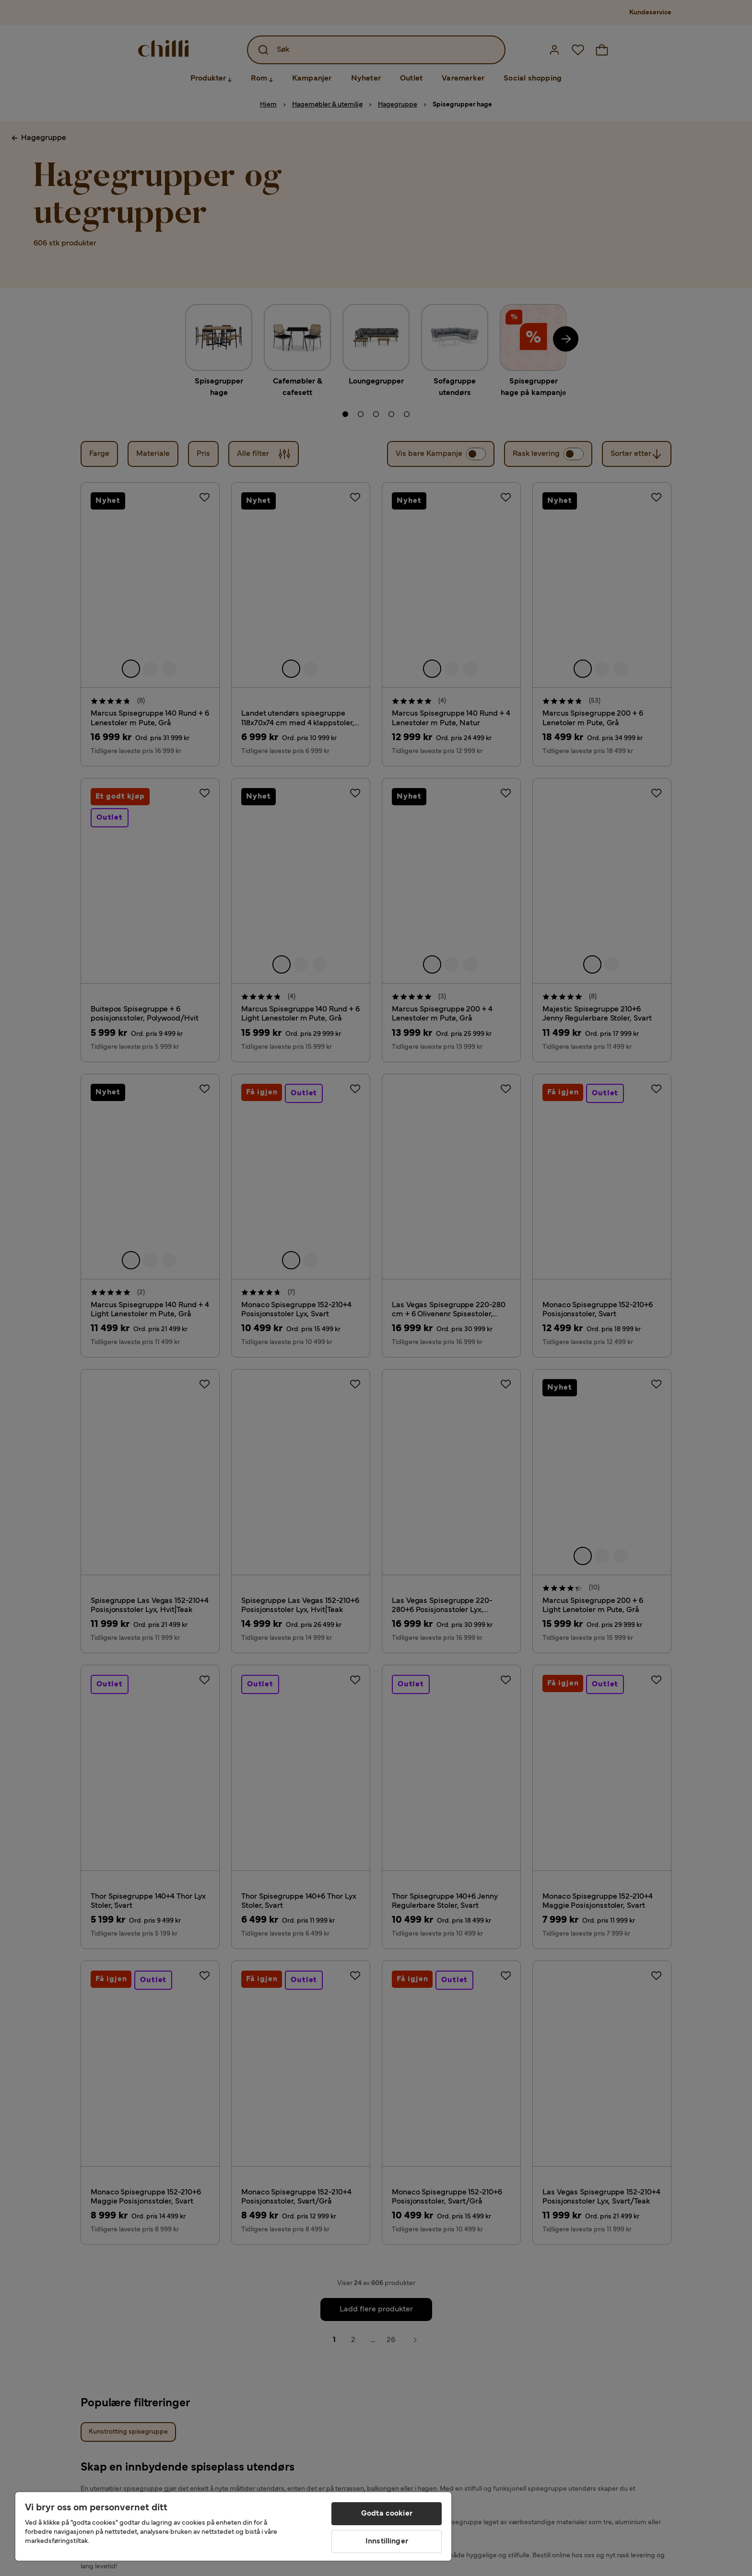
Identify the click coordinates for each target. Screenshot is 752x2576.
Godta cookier (386, 2513)
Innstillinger (386, 2541)
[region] (233, 2526)
